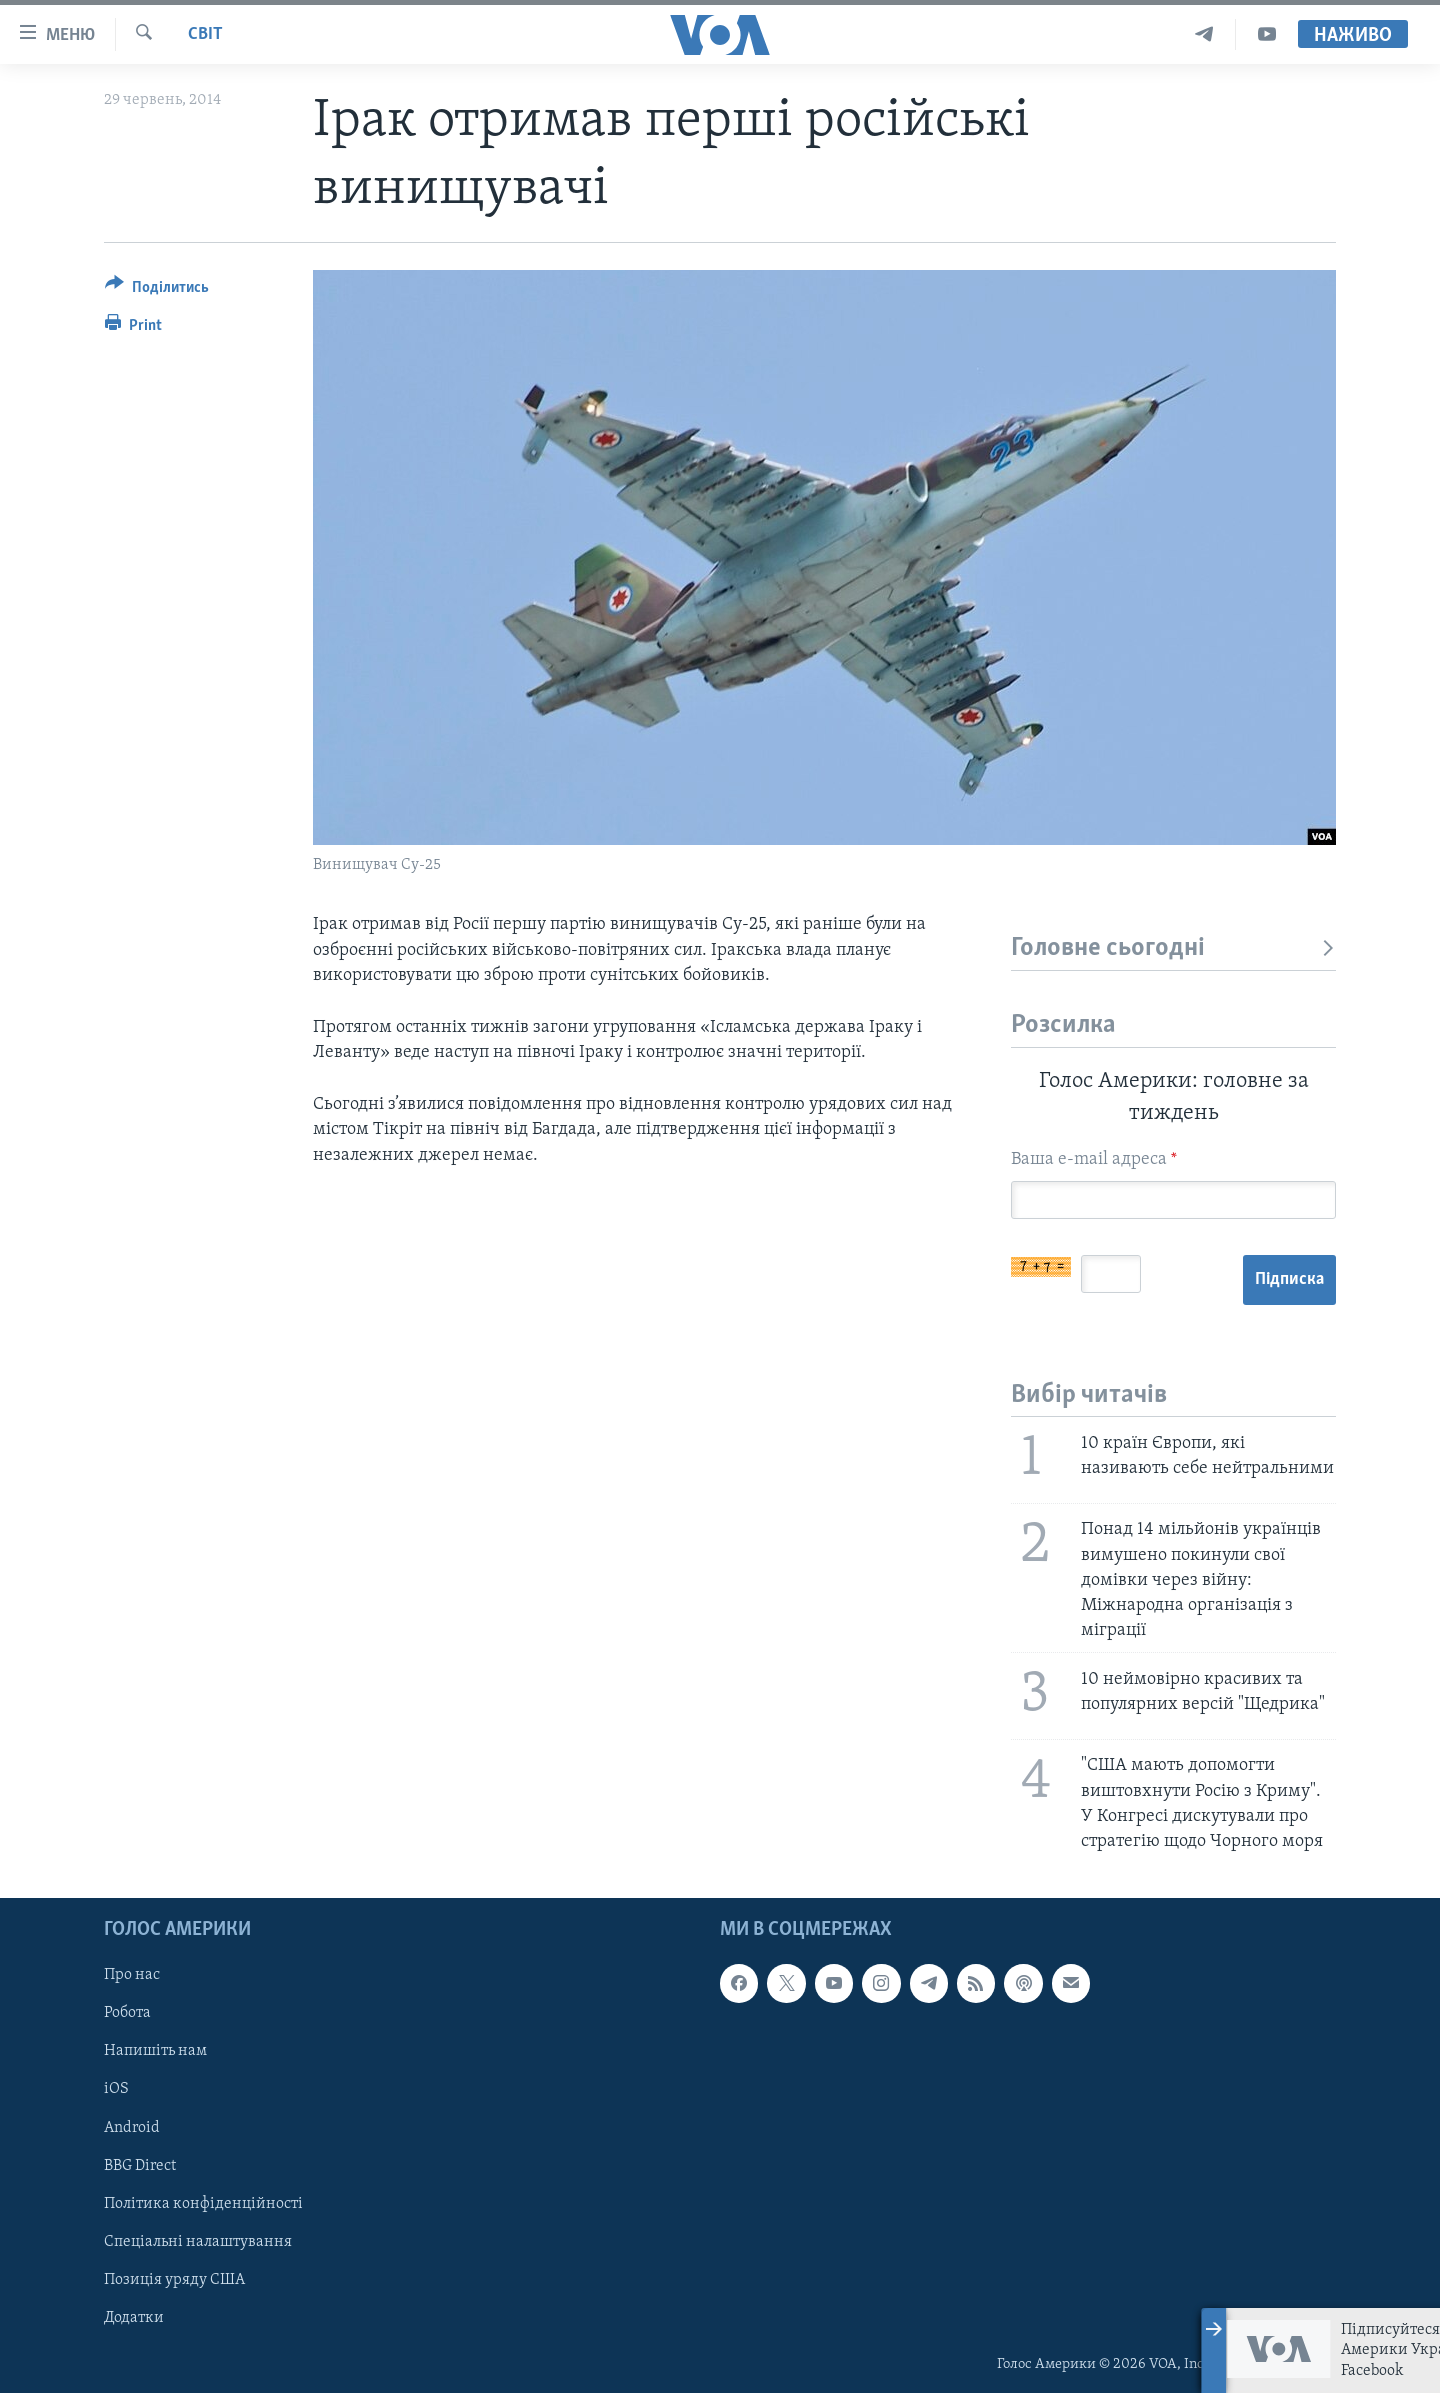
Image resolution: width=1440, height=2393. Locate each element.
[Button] (157, 290)
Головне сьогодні (1173, 948)
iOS (116, 2090)
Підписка (1289, 1279)
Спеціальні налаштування (198, 2242)
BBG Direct (140, 2166)
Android (132, 2128)
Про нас (132, 1975)
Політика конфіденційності (203, 2204)
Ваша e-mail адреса (1094, 1159)
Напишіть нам (155, 2052)
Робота (127, 2013)
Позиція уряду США (174, 2280)
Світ (205, 34)
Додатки (134, 2318)
